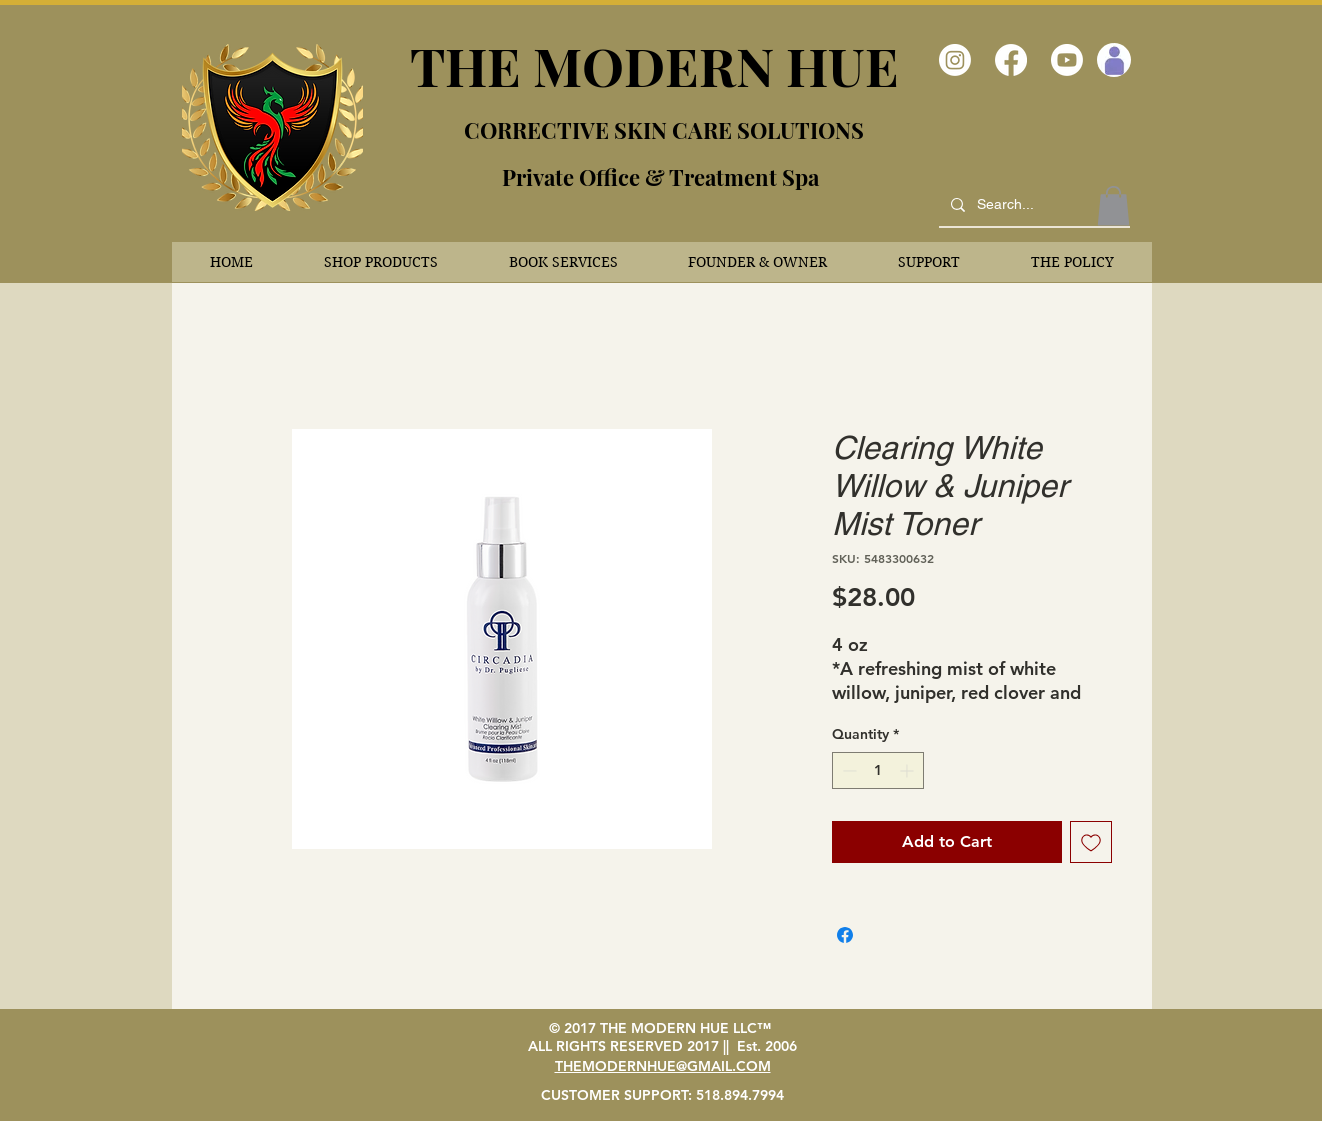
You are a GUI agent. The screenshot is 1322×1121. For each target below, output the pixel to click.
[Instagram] (955, 60)
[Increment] (908, 770)
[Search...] (1032, 204)
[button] (381, 262)
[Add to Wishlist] (1091, 842)
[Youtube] (1067, 60)
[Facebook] (1011, 60)
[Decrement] (847, 770)
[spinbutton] (878, 770)
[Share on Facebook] (845, 935)
